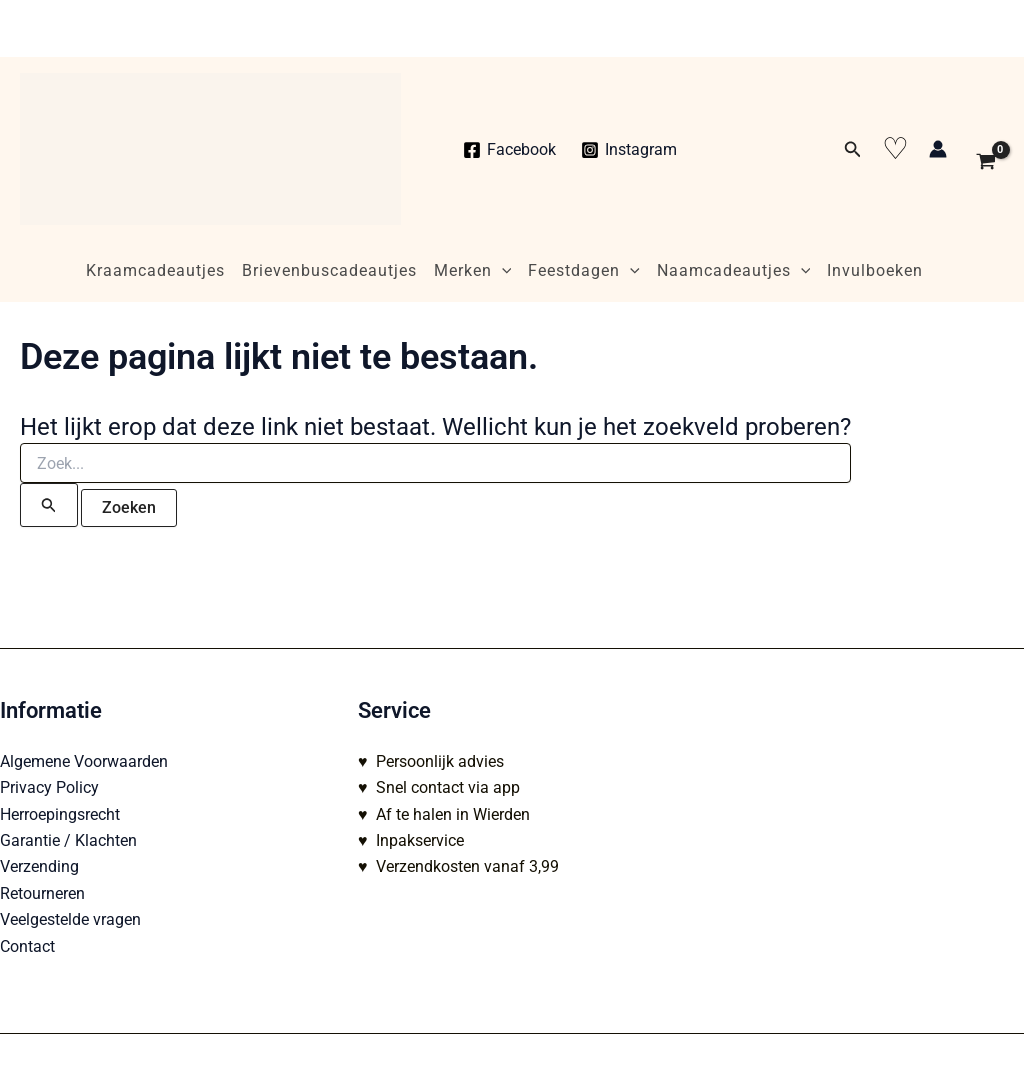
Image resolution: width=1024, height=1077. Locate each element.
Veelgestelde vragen (70, 919)
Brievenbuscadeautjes (329, 270)
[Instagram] (629, 150)
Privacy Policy (49, 787)
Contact (27, 946)
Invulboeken (875, 270)
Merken (473, 271)
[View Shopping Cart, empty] (985, 149)
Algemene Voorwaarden (84, 761)
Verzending (39, 866)
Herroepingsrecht (60, 814)
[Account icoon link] (938, 149)
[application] (502, 271)
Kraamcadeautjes (155, 270)
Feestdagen (584, 271)
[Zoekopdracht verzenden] (49, 505)
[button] (853, 149)
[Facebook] (510, 150)
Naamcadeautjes (734, 271)
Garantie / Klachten (68, 840)
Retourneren (42, 893)
